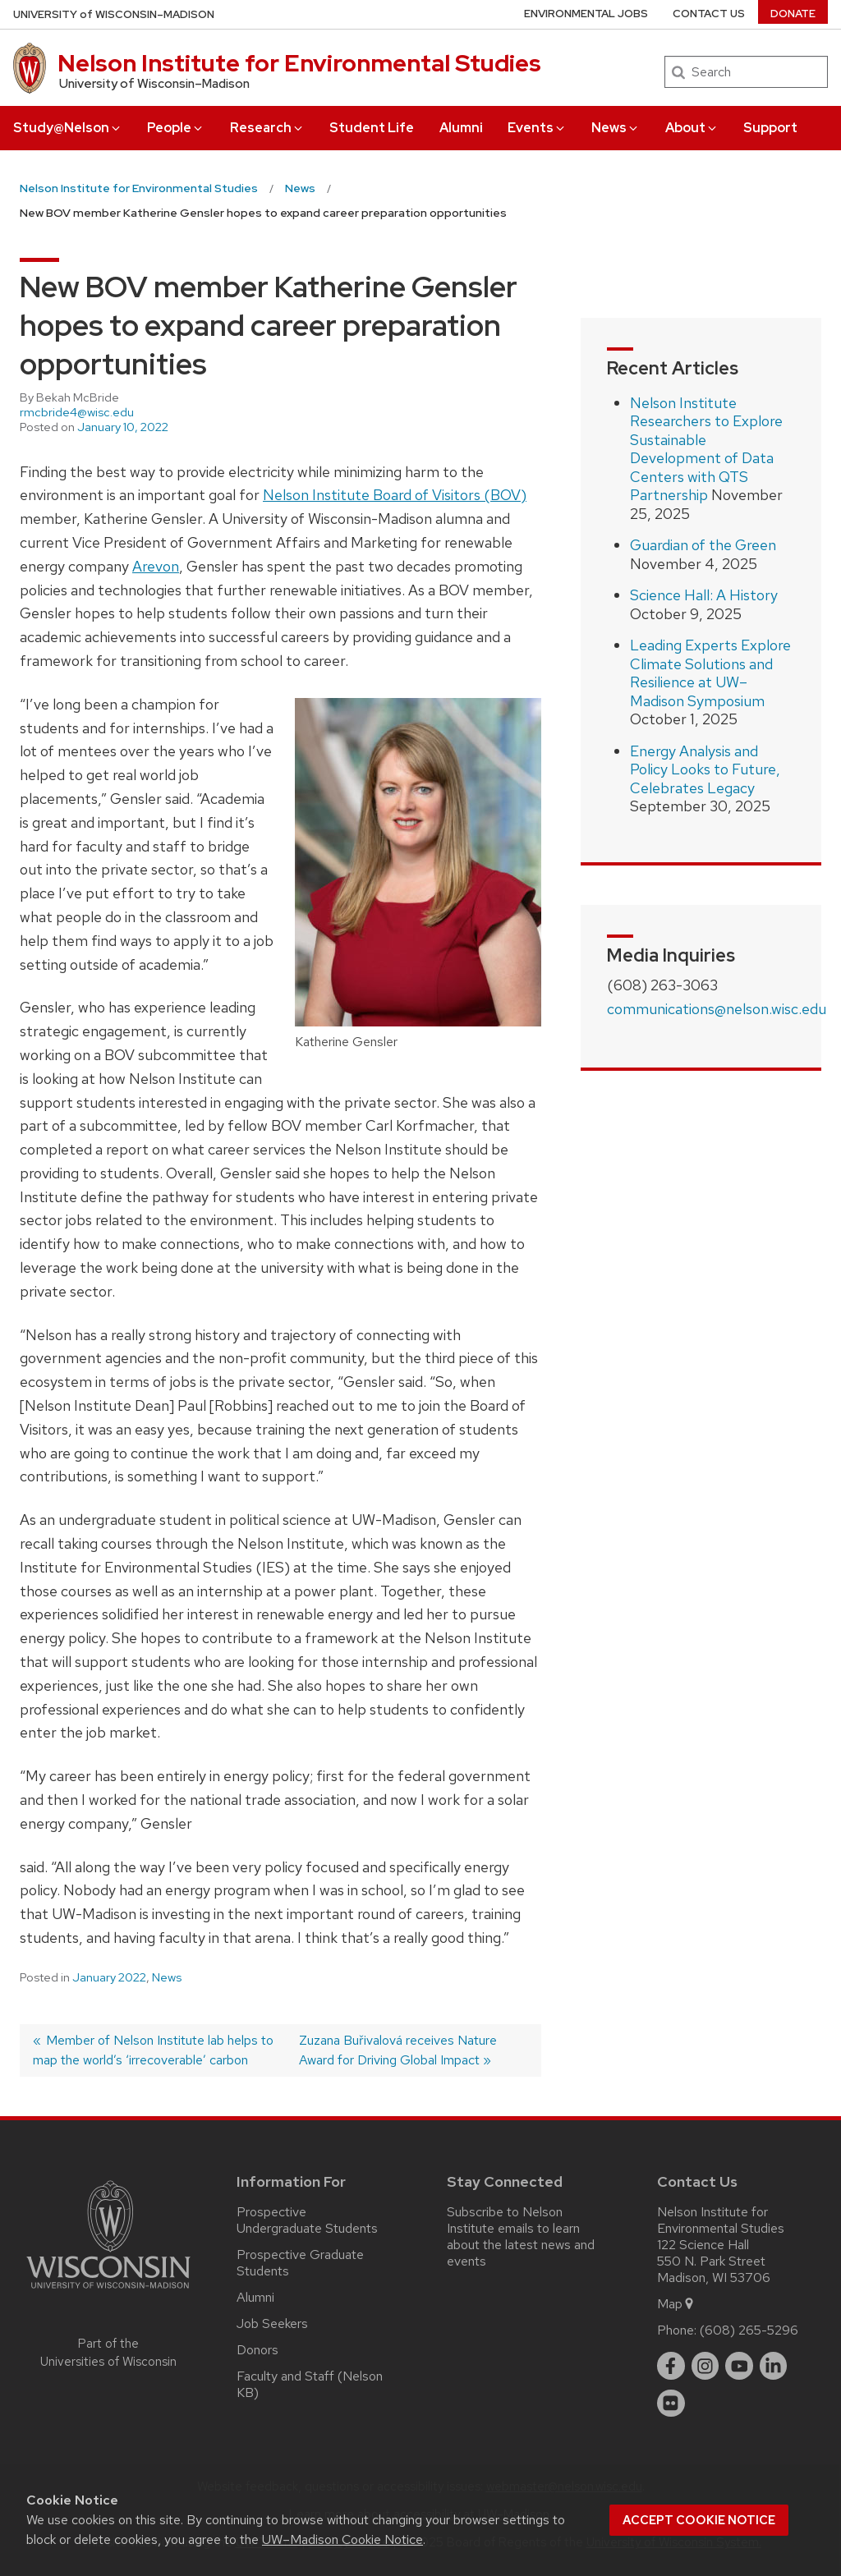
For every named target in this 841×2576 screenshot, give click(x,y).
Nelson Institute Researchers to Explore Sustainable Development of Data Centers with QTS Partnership (706, 449)
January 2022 (109, 1977)
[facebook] (671, 2366)
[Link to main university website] (108, 2291)
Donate (793, 14)
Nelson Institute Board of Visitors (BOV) (394, 494)
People (176, 127)
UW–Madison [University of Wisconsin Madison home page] (113, 14)
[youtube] (739, 2366)
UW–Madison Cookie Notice (342, 2539)
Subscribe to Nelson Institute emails (505, 2220)
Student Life (371, 127)
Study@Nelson (67, 127)
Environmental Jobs (586, 14)
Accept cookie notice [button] (699, 2520)
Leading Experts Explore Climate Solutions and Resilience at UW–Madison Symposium (710, 673)
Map (676, 2303)
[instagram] (705, 2366)
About (692, 127)
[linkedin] (774, 2366)
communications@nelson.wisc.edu (716, 1008)
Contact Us (709, 14)
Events (537, 127)
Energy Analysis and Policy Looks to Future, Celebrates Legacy (705, 769)
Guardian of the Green (703, 544)
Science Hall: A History (704, 594)
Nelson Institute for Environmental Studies (299, 63)
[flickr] (671, 2404)
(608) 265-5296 (749, 2330)
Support (770, 127)
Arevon (155, 566)
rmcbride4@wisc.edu (77, 412)
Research (267, 127)
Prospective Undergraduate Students (307, 2220)
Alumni (461, 127)
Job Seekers (272, 2323)
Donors (257, 2349)
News (615, 127)
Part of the (108, 2353)
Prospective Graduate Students (300, 2263)
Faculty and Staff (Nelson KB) (310, 2384)
